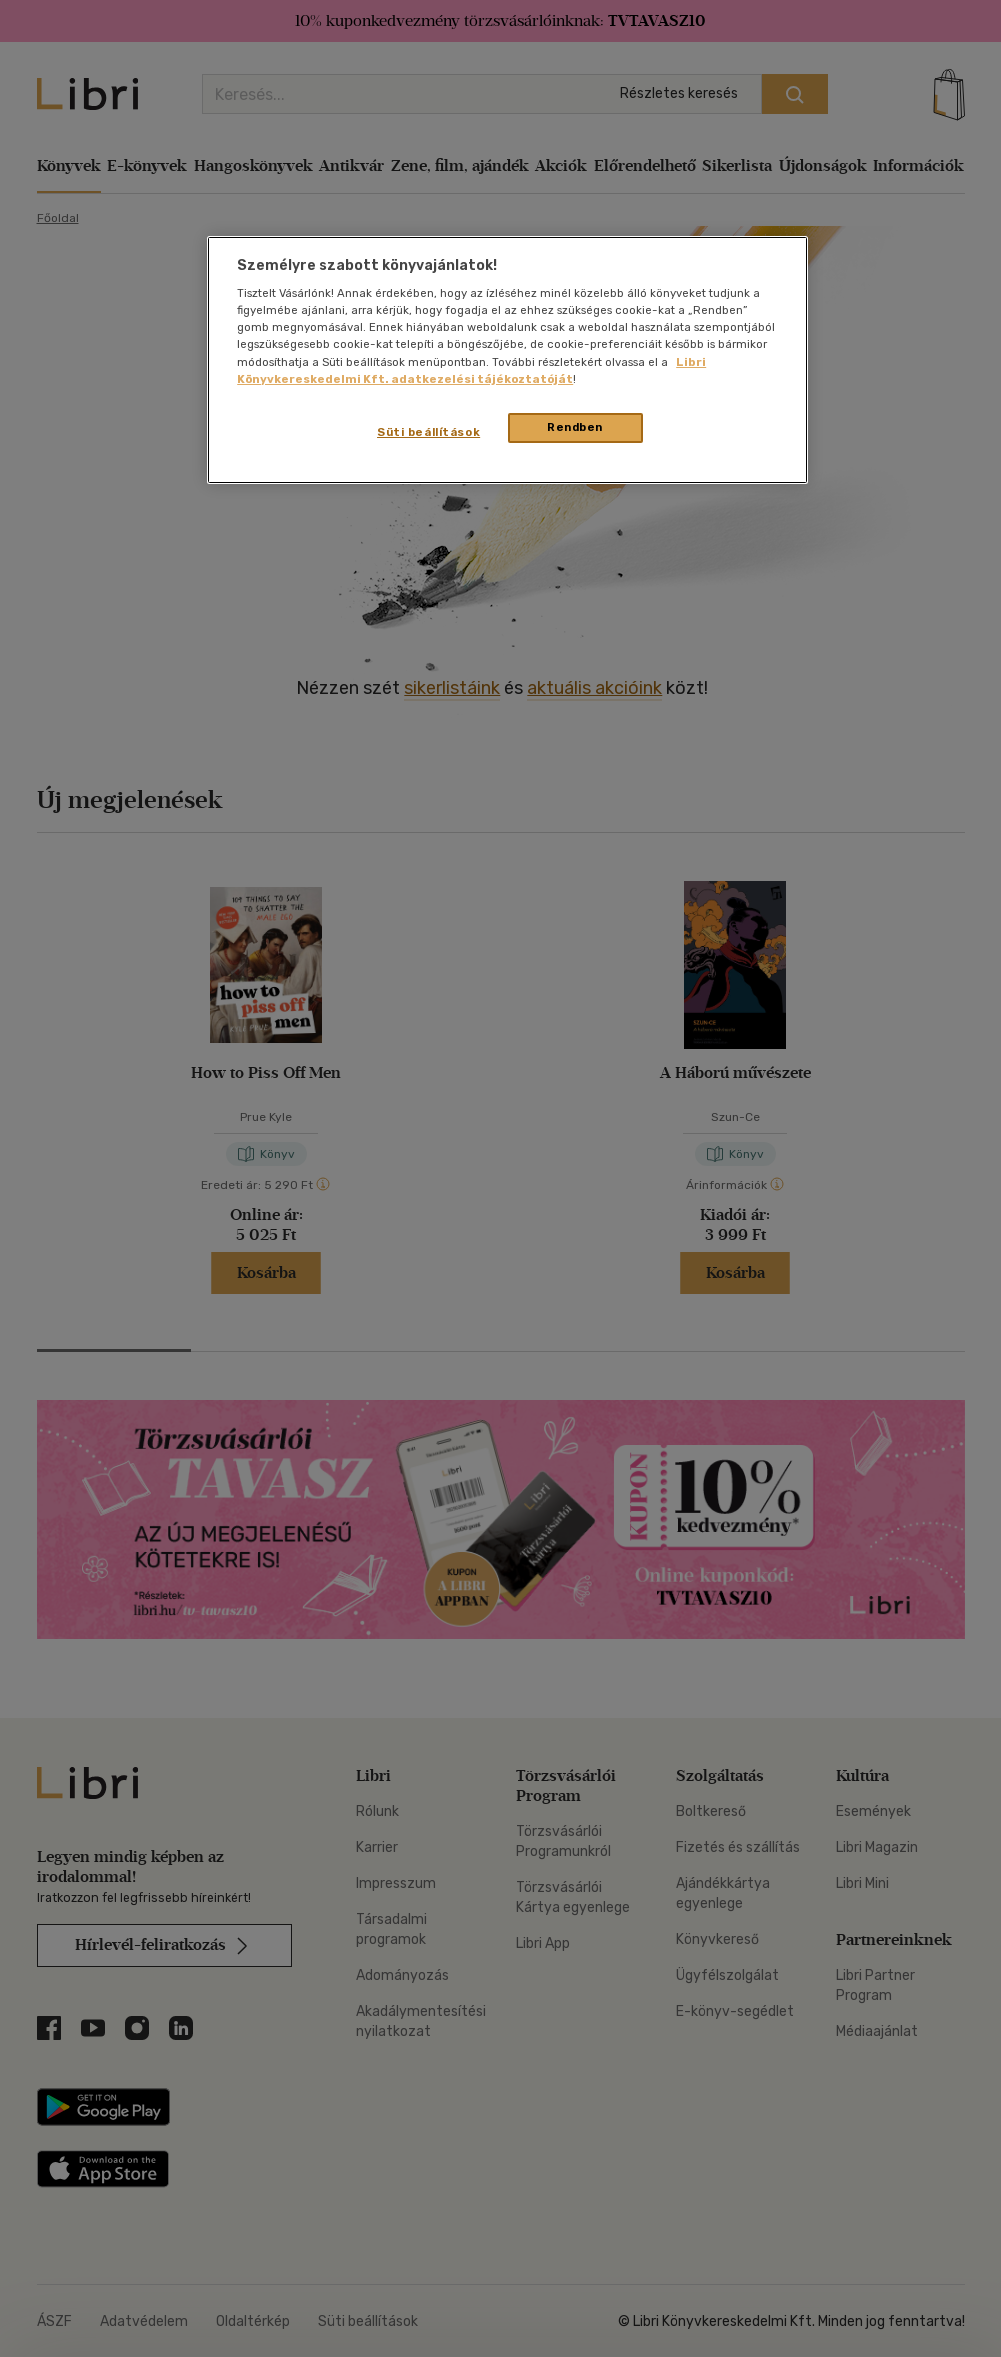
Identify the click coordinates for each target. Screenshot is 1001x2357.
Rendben (575, 427)
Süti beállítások (428, 432)
